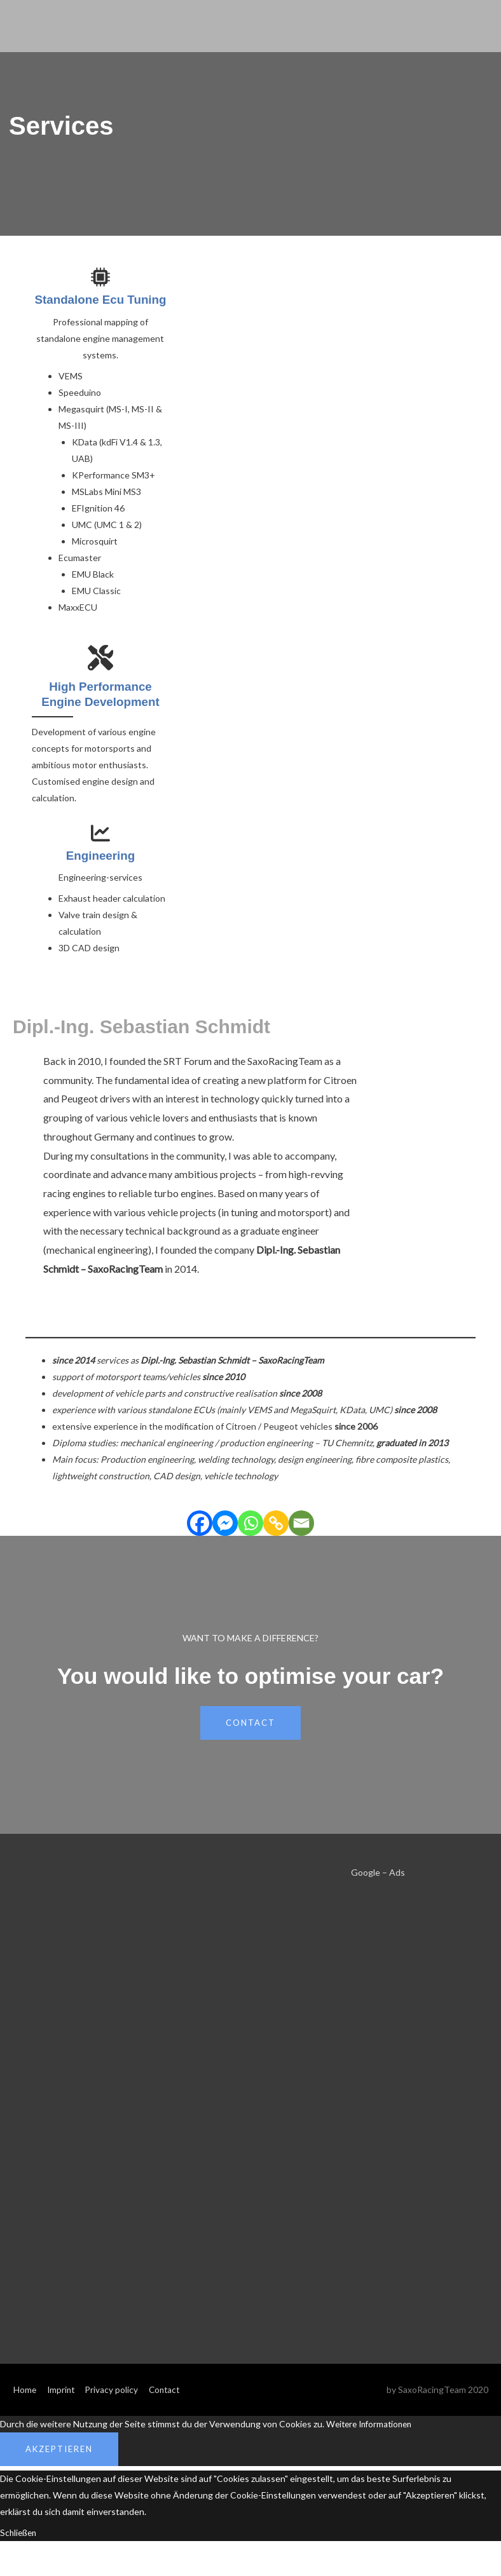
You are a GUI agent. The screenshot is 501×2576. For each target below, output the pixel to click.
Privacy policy (114, 2403)
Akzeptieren (59, 2463)
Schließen (19, 2546)
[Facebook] (199, 1537)
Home (24, 2403)
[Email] (301, 1537)
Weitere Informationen (372, 2437)
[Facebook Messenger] (225, 1537)
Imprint (61, 2403)
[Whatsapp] (250, 1537)
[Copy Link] (276, 1537)
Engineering (100, 869)
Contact (167, 2403)
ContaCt (250, 1737)
